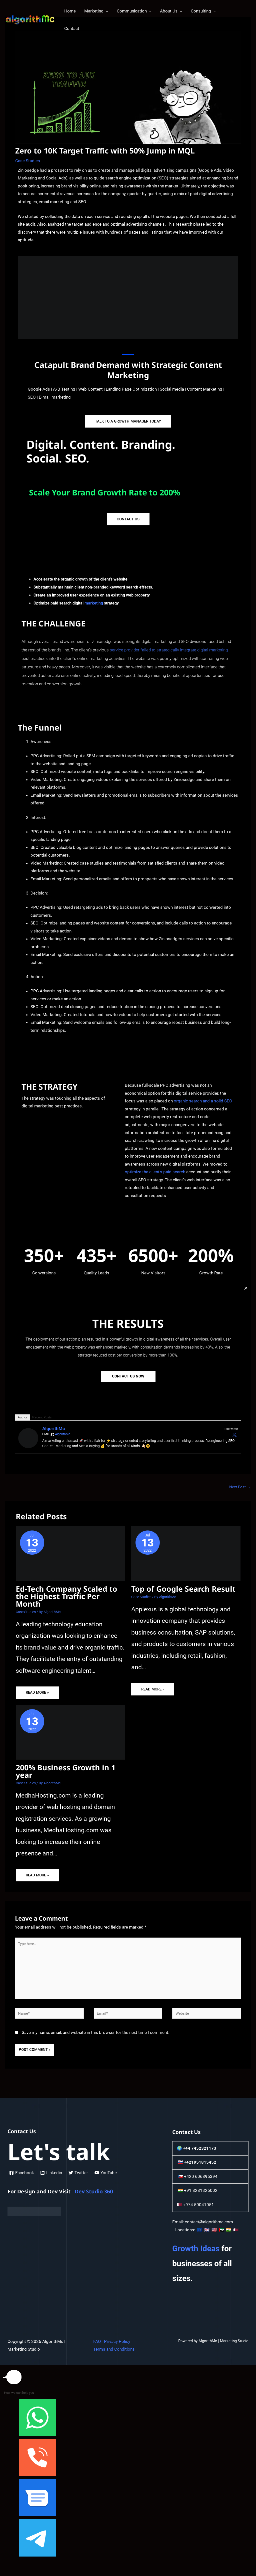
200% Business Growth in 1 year (66, 1771)
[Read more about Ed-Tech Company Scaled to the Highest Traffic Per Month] (70, 1553)
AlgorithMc (53, 1428)
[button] (246, 1288)
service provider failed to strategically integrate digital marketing (169, 649)
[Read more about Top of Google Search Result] (185, 1553)
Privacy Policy (117, 2341)
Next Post (239, 1487)
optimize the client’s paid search (155, 1172)
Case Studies (27, 160)
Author (22, 1417)
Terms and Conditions (114, 2349)
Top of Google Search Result (183, 1589)
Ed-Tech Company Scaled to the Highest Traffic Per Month (66, 1596)
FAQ (97, 2341)
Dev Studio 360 (94, 2191)
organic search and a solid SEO (203, 1101)
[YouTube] (105, 2173)
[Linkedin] (51, 2173)
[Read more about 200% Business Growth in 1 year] (70, 1731)
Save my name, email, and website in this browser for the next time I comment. (95, 2032)
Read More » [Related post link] (37, 1692)
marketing (93, 603)
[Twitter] (78, 2173)
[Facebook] (22, 2173)
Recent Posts (42, 1417)
